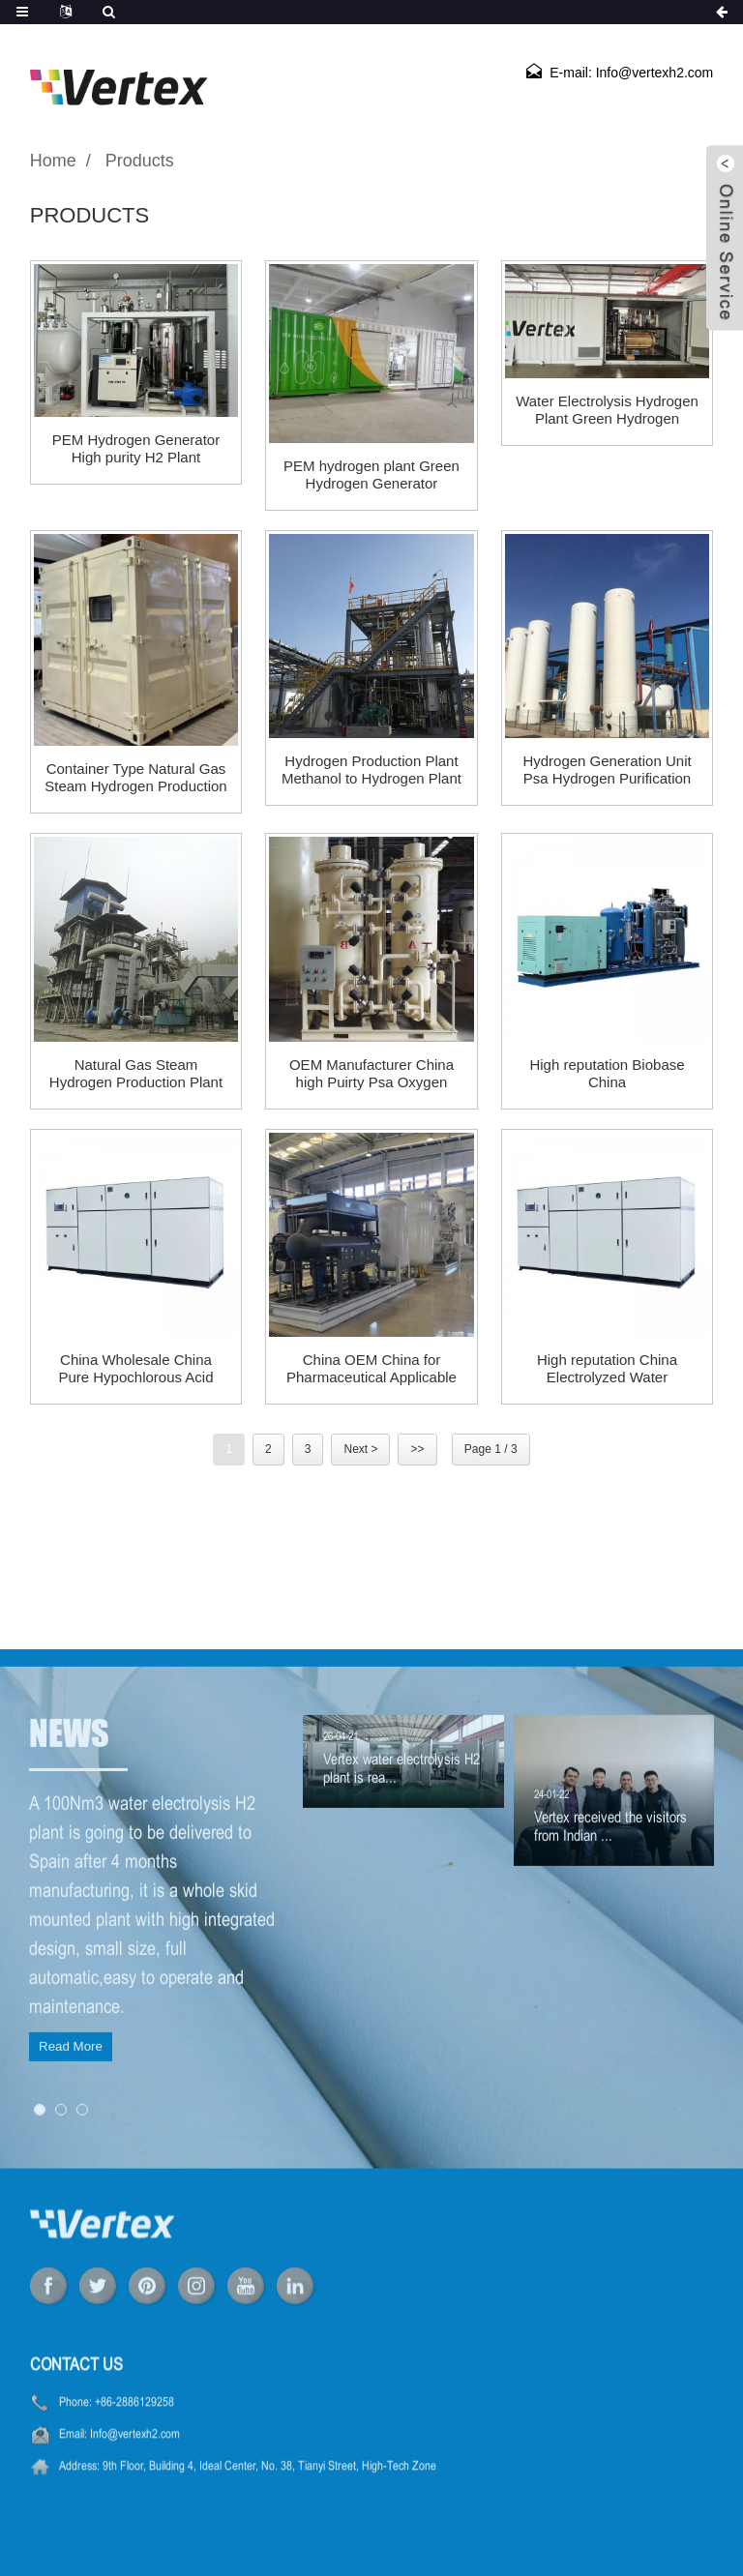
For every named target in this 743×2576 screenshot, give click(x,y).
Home (53, 160)
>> (417, 1449)
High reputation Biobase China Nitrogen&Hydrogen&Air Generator (606, 1073)
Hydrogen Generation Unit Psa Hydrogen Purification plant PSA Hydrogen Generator (606, 770)
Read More (71, 2124)
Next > (360, 1449)
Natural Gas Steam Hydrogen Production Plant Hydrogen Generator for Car (135, 1073)
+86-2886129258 (134, 2445)
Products (139, 160)
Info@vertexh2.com (135, 2477)
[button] (39, 2187)
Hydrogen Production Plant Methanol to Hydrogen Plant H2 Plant (371, 770)
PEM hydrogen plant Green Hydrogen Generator (371, 474)
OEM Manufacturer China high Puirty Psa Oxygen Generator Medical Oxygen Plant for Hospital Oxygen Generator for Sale (371, 1073)
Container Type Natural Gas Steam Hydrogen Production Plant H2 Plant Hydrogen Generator (135, 777)
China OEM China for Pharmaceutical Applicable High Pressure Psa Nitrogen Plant (371, 1368)
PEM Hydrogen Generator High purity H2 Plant (136, 448)
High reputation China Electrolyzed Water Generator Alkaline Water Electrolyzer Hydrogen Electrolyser (607, 1368)
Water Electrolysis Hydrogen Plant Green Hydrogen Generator (607, 410)
